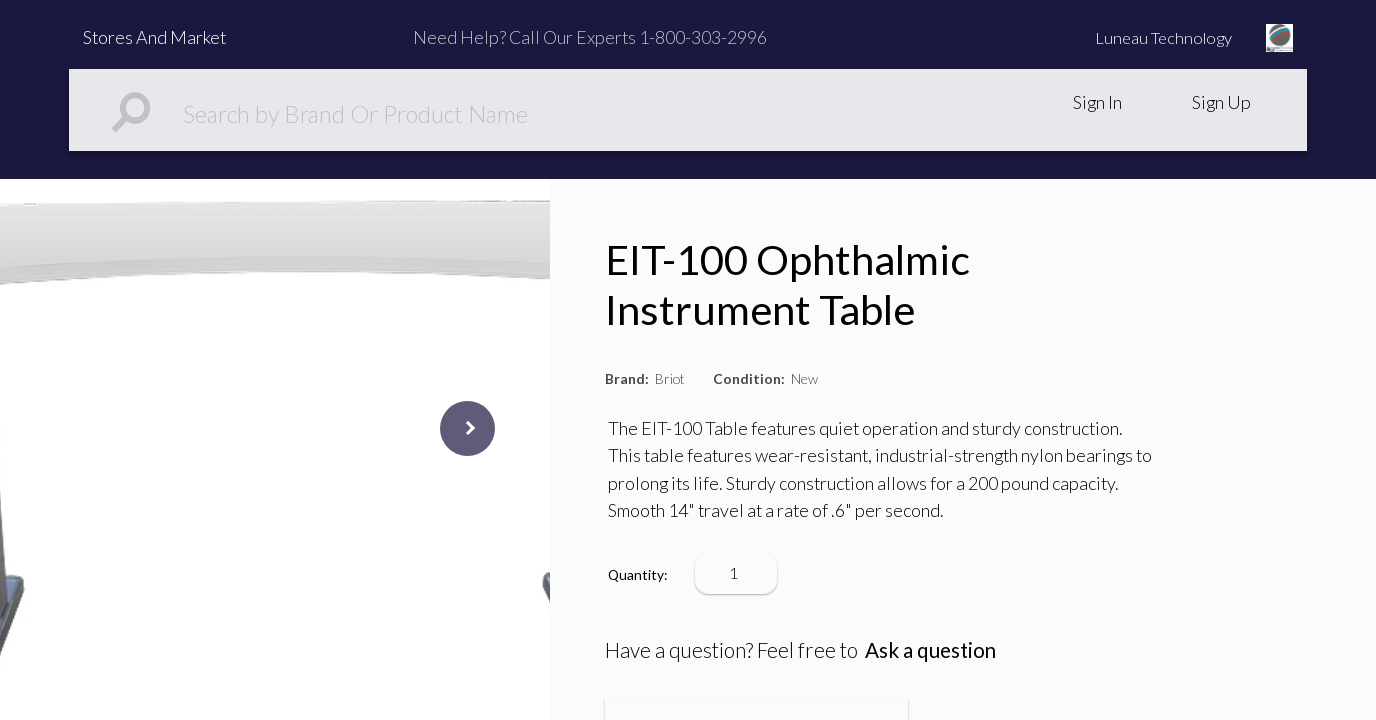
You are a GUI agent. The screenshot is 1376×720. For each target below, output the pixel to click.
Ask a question (930, 650)
